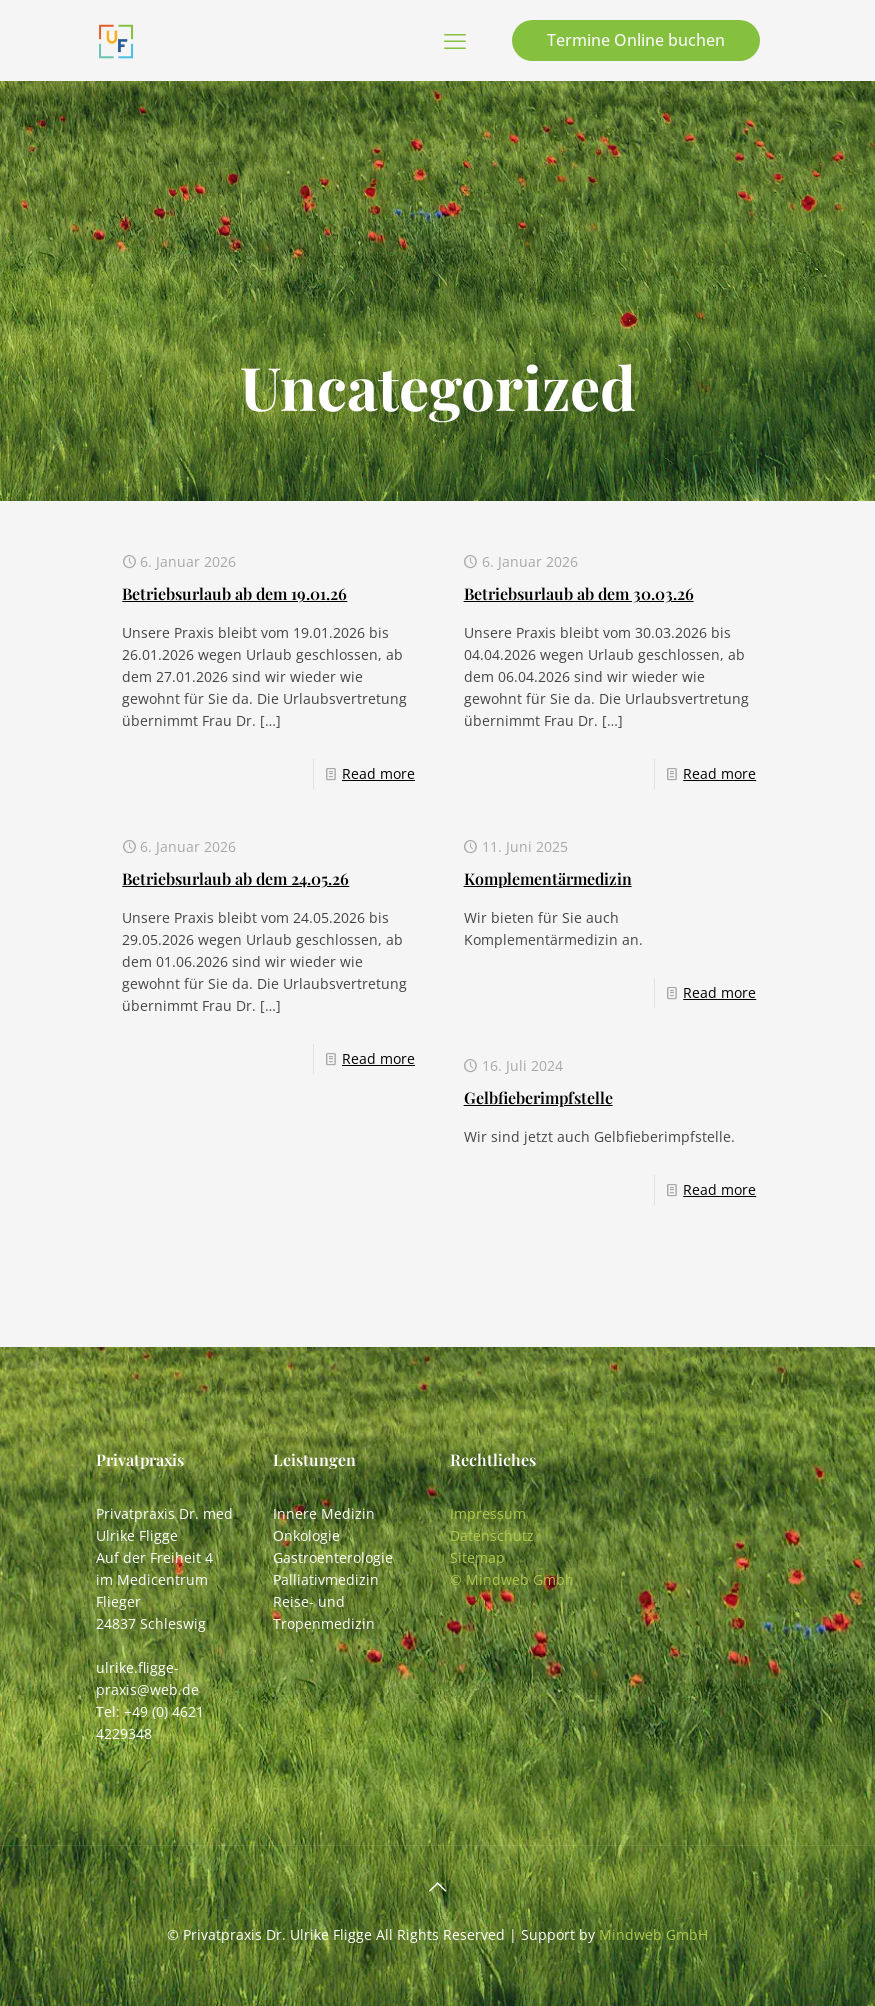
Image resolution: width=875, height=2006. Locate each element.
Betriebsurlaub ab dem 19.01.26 (234, 593)
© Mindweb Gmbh (512, 1579)
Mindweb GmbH (653, 1934)
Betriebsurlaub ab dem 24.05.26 (235, 878)
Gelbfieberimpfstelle (538, 1097)
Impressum (488, 1513)
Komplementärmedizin (548, 878)
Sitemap (477, 1557)
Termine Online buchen (636, 40)
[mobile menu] (455, 40)
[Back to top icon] (438, 1887)
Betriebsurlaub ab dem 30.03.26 (579, 593)
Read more (378, 773)
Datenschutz (492, 1535)
